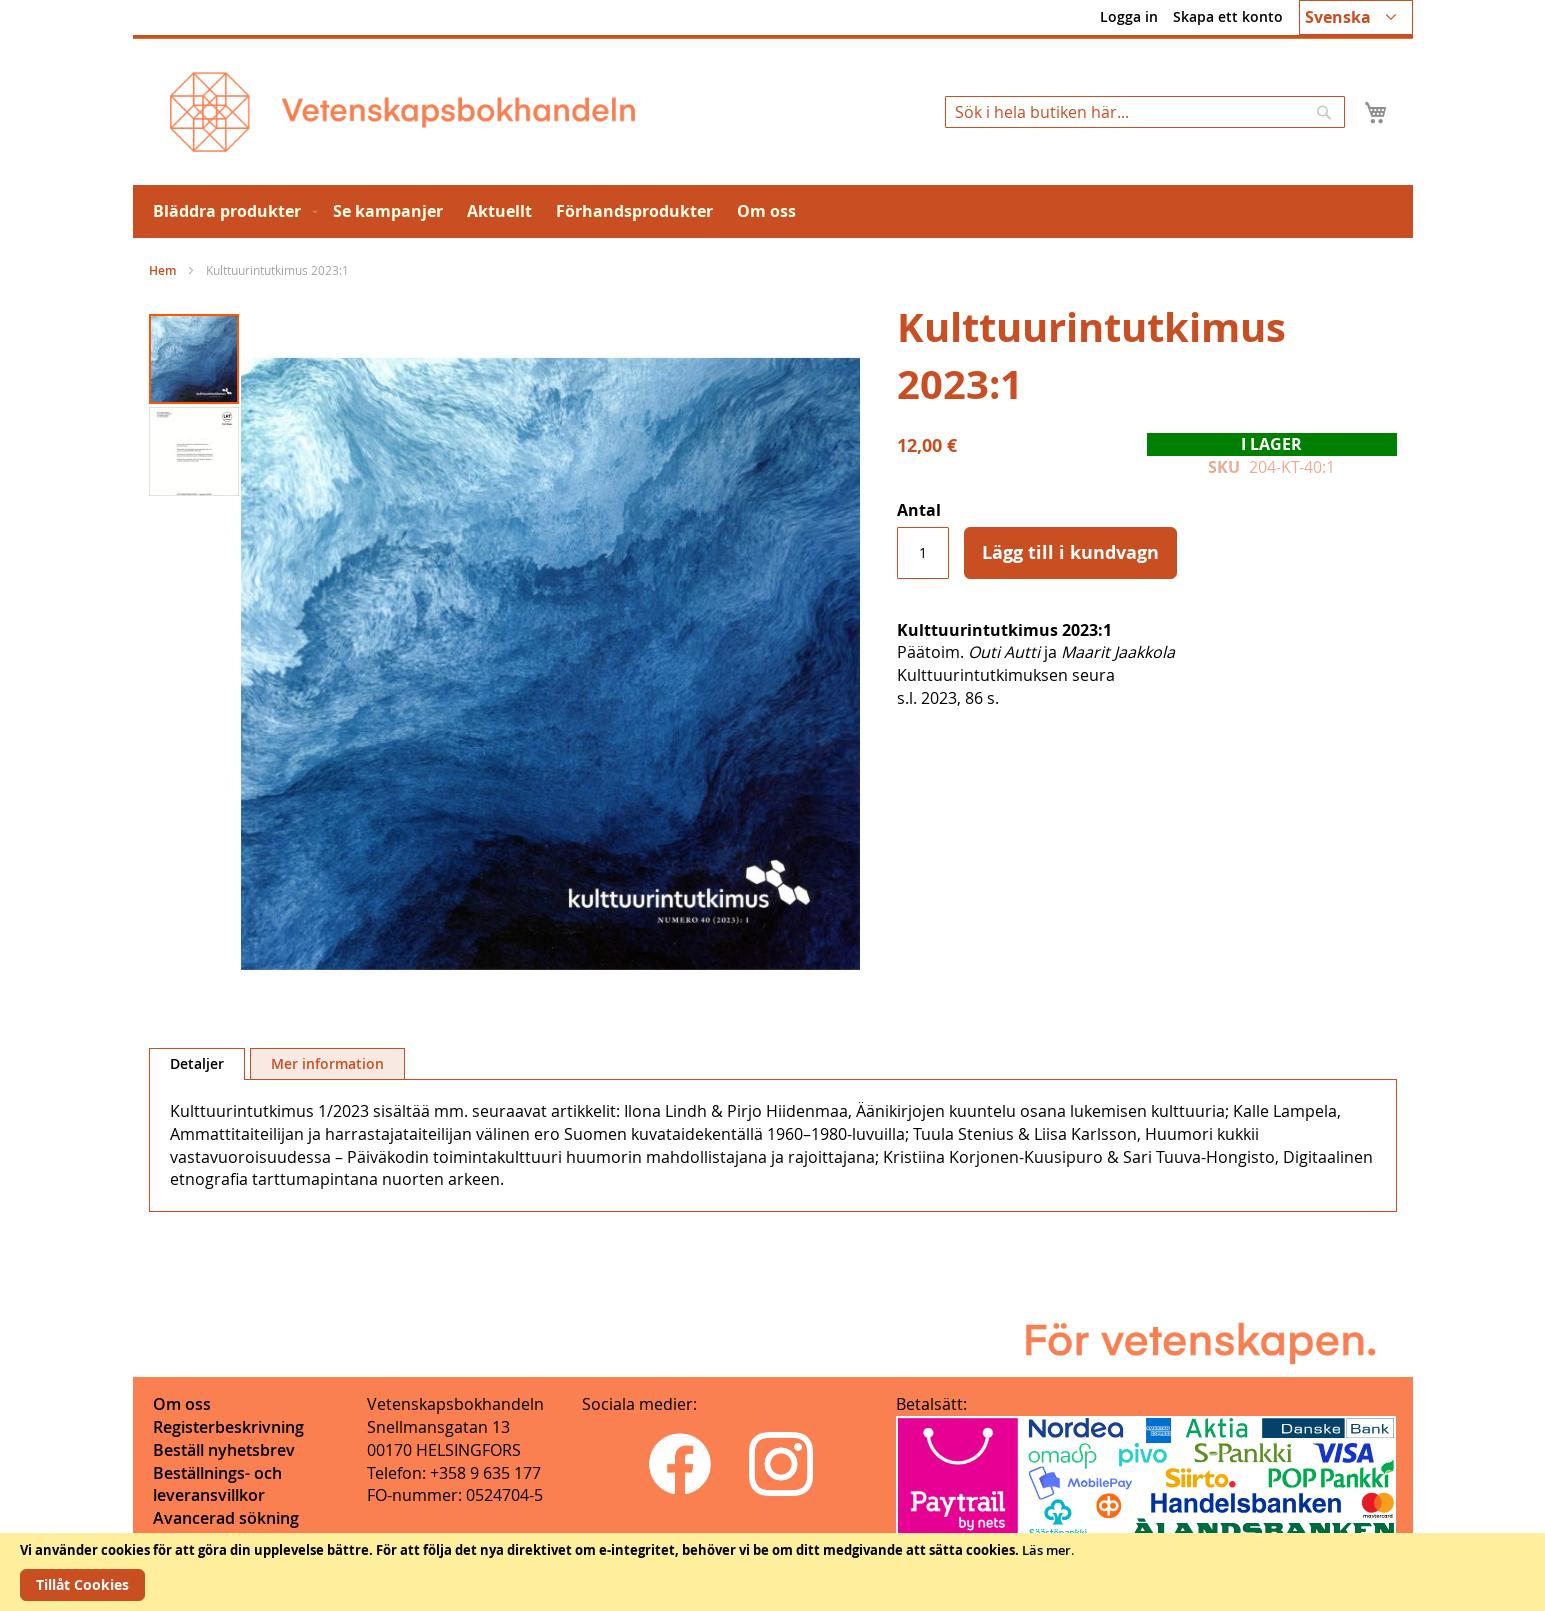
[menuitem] (231, 211)
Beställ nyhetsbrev (224, 1450)
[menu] (773, 211)
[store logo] (402, 112)
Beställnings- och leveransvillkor (217, 1484)
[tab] (197, 1064)
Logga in (1129, 16)
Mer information (327, 1063)
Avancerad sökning (226, 1518)
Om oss (182, 1404)
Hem (162, 270)
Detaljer (197, 1063)
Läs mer (1046, 1550)
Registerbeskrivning (228, 1427)
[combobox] (1145, 112)
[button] (1356, 17)
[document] (772, 1572)
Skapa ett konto (1228, 16)
